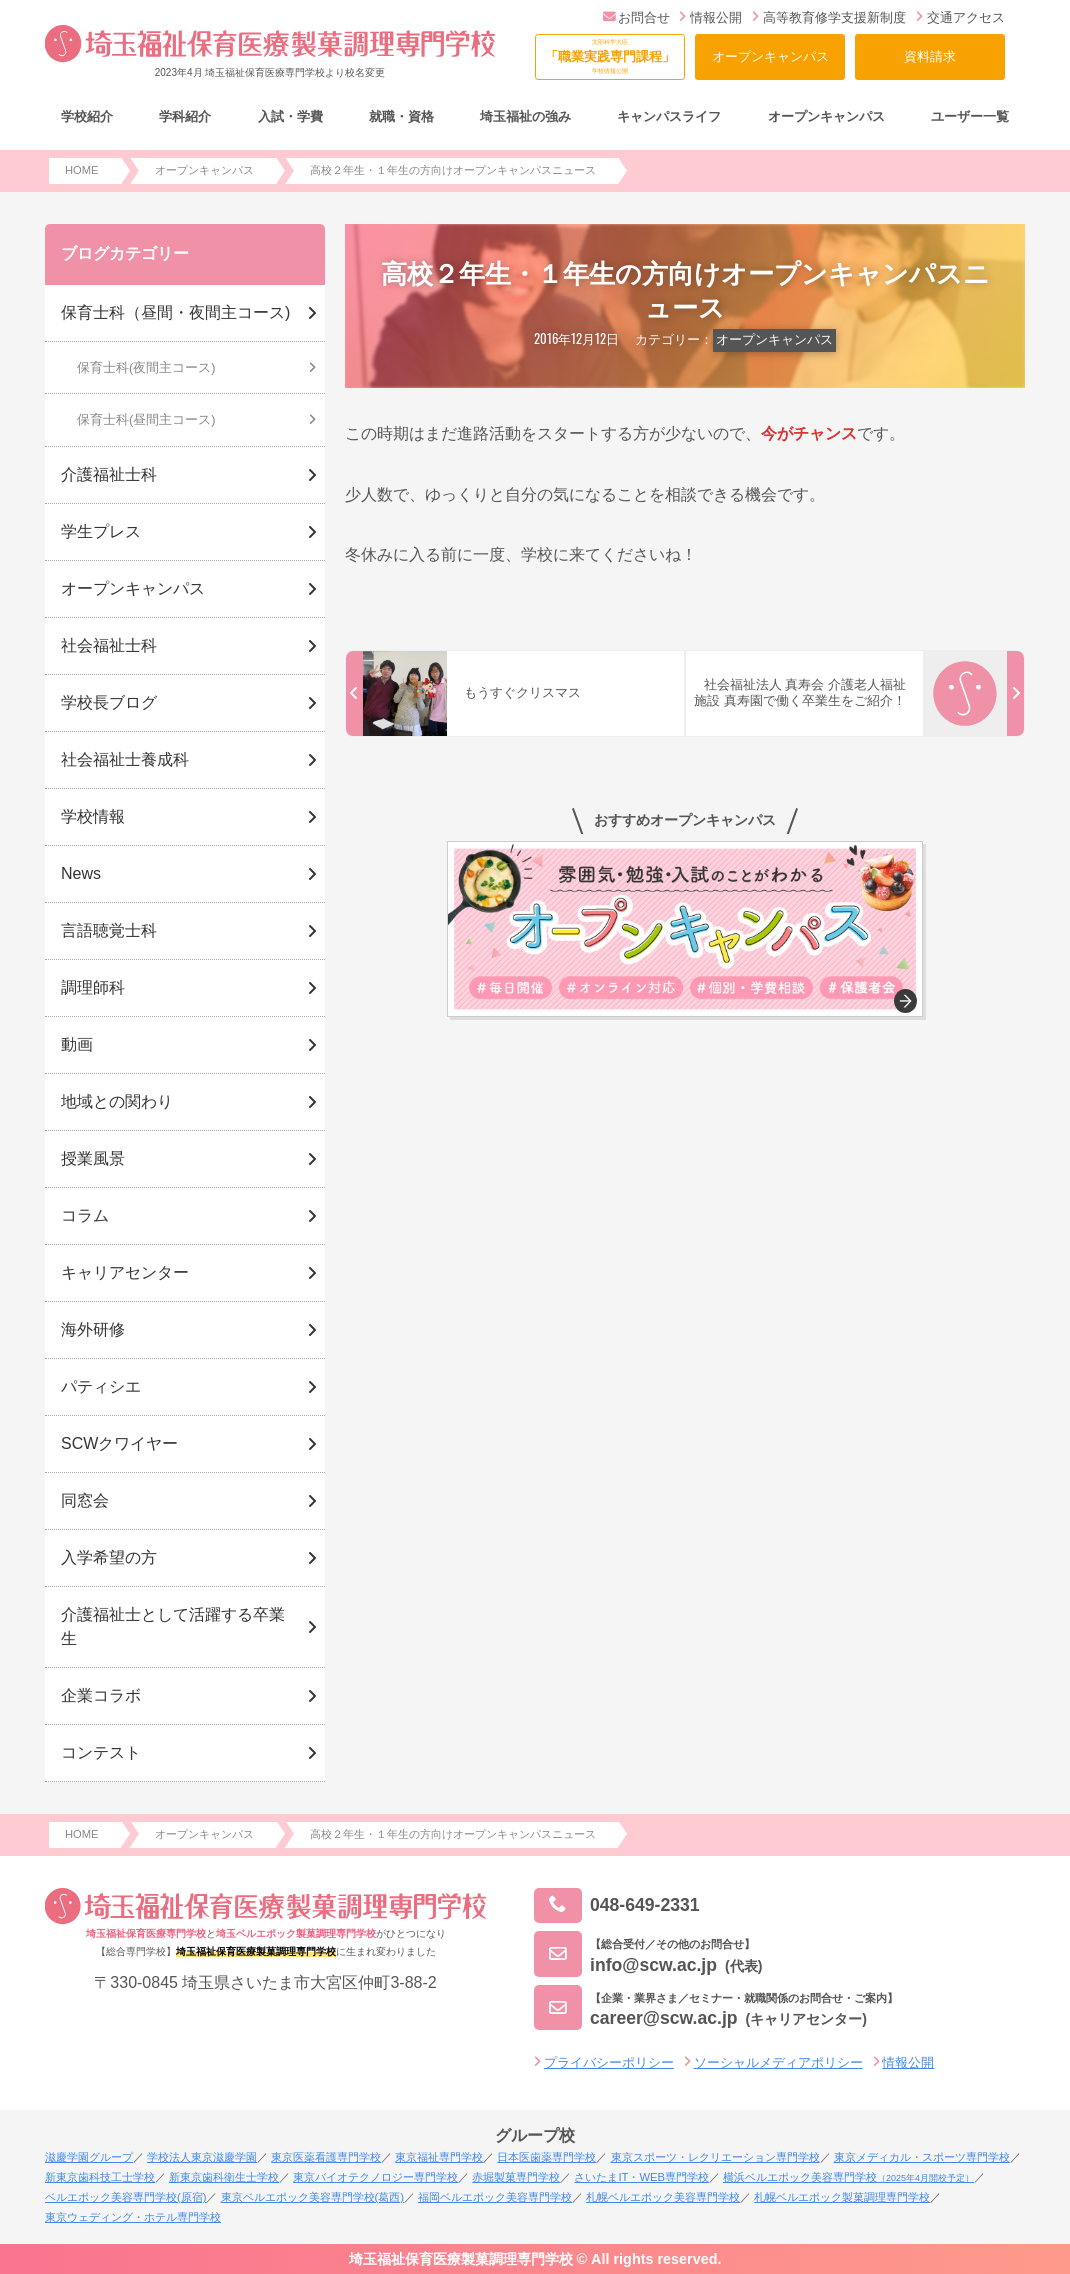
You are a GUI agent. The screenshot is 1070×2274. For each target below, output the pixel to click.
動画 (77, 1044)
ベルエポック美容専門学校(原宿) (125, 2197)
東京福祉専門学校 (439, 2157)
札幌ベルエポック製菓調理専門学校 (842, 2197)
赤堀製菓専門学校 (516, 2177)
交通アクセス (960, 17)
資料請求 (930, 56)
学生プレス (101, 531)
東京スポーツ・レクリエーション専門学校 (715, 2157)
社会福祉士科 (109, 645)
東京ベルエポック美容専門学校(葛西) (312, 2197)
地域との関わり (117, 1101)
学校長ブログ (109, 702)
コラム (85, 1215)
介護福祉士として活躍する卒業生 (173, 1626)
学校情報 (93, 816)
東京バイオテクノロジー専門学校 (375, 2177)
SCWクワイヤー (119, 1443)
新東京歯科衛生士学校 (224, 2177)
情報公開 (710, 17)
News (81, 873)
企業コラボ (101, 1695)
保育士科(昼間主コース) (146, 419)
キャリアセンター (125, 1272)
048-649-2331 (617, 1905)
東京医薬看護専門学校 (326, 2157)
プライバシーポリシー (609, 2062)
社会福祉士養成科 (125, 759)
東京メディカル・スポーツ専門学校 (922, 2157)
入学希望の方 (109, 1557)
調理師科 (93, 987)
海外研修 (93, 1329)
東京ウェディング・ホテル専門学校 (133, 2217)
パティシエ (101, 1386)
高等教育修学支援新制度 (829, 17)
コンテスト (101, 1752)
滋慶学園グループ (89, 2157)
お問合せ (636, 17)
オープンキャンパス (770, 56)
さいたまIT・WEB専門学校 (641, 2177)
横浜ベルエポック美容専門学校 (848, 2177)
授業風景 (93, 1158)
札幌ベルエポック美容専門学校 (663, 2197)
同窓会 (85, 1500)
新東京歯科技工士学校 (100, 2177)
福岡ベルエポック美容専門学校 (495, 2197)
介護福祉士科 (109, 474)
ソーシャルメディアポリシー (778, 2062)
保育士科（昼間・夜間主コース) (175, 312)
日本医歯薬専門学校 (546, 2157)
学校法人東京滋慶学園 (202, 2157)
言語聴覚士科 (109, 930)
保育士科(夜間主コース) (146, 367)
